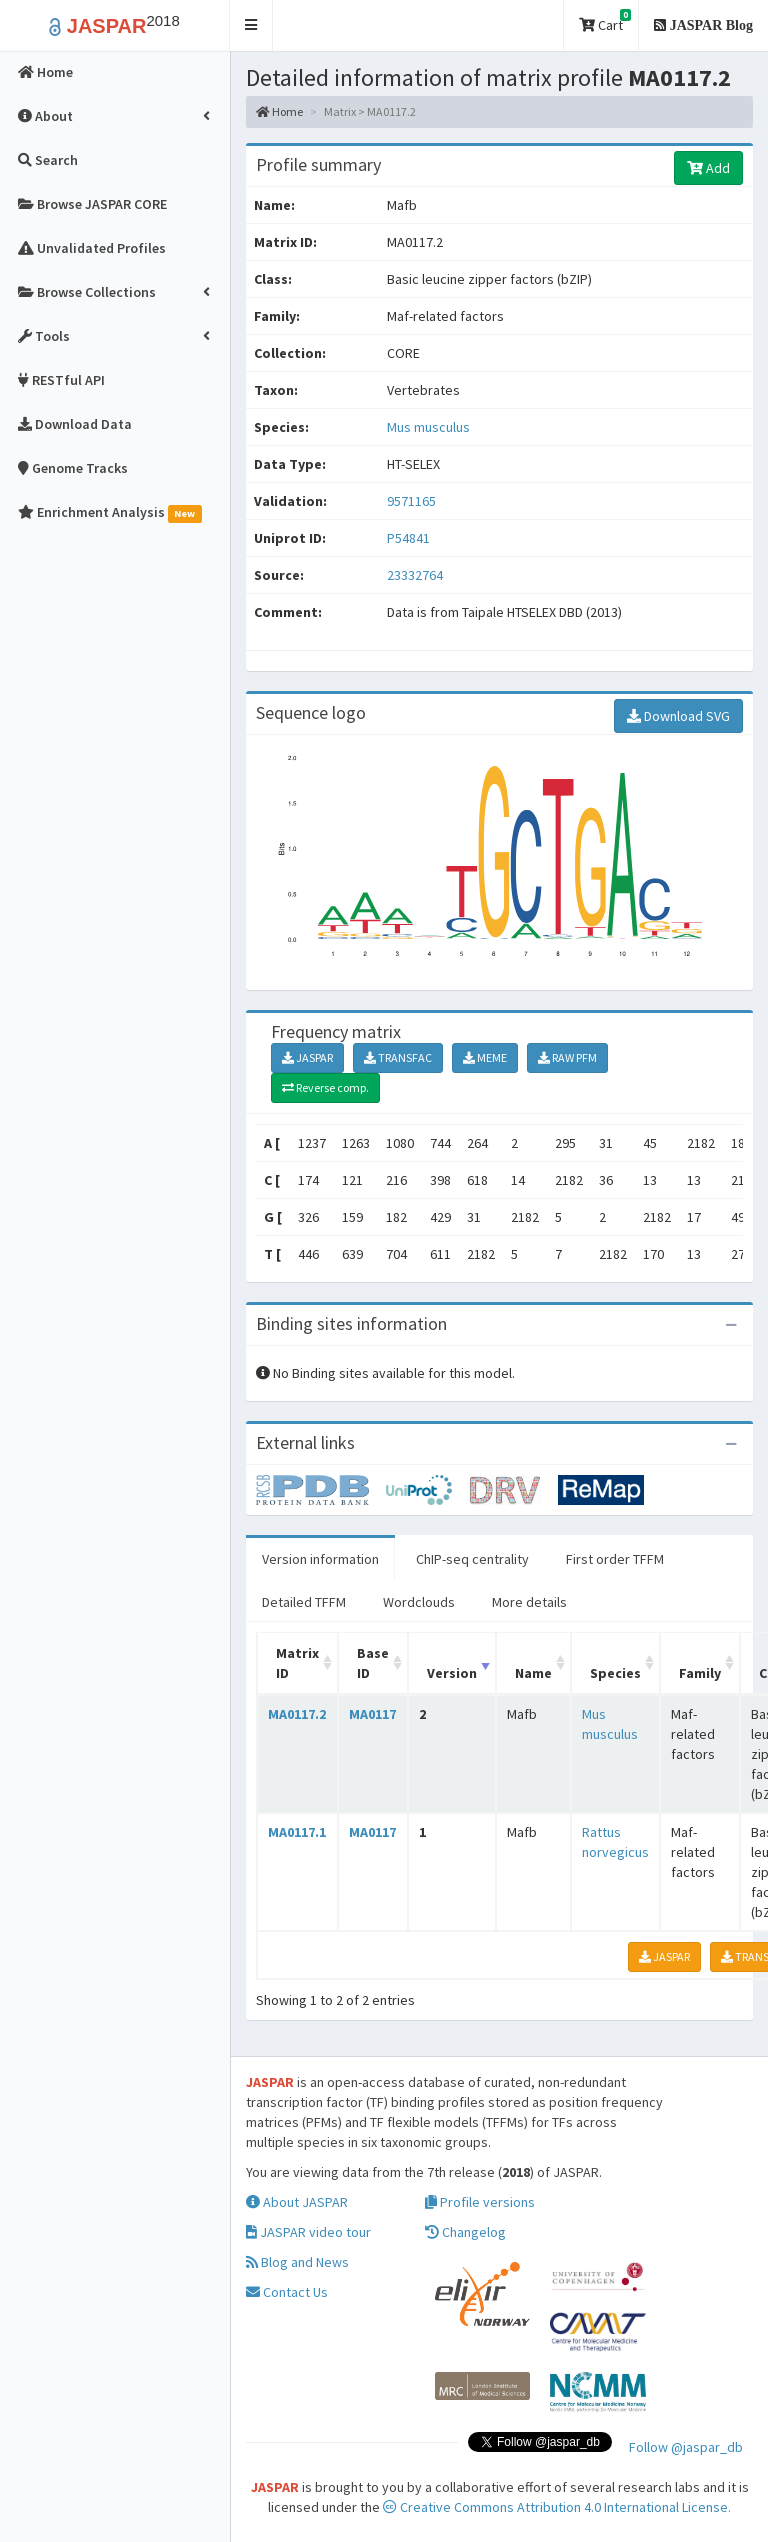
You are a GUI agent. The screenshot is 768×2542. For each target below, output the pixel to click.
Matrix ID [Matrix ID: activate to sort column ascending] (297, 1663)
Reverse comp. (325, 1087)
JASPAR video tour (308, 2232)
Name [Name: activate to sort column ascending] (533, 1673)
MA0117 (372, 1714)
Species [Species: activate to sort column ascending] (615, 1673)
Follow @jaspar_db (686, 2447)
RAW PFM (567, 1057)
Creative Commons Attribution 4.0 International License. (557, 2507)
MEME (485, 1057)
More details (529, 1602)
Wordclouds (419, 1602)
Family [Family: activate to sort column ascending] (700, 1673)
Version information (320, 1559)
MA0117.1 (297, 1832)
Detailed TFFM (304, 1602)
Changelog (465, 2232)
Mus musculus (428, 427)
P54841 (410, 538)
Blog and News (297, 2262)
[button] (251, 25)
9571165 (411, 501)
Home (279, 111)
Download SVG (678, 716)
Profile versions (480, 2202)
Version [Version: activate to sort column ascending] (452, 1673)
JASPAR (307, 1057)
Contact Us (287, 2292)
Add (708, 168)
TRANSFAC (398, 1057)
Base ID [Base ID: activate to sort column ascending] (373, 1663)
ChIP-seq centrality (472, 1559)
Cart (605, 21)
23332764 (415, 575)
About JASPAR (297, 2202)
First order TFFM (615, 1559)
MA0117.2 (297, 1714)
